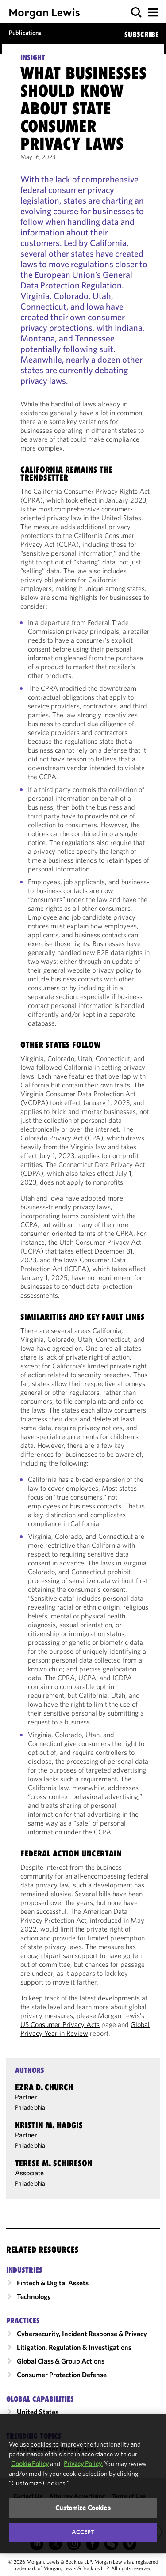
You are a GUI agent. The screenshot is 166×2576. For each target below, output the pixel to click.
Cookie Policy (30, 2463)
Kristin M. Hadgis (49, 2125)
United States (37, 2411)
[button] (136, 12)
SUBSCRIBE (141, 34)
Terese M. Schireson (54, 2163)
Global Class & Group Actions (60, 2360)
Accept (83, 2532)
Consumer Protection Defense (62, 2374)
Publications (25, 33)
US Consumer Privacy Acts (60, 2024)
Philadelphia (30, 2107)
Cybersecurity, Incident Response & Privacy (82, 2333)
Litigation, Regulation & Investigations (74, 2347)
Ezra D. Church (44, 2087)
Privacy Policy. (83, 2463)
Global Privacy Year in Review (85, 2029)
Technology (34, 2296)
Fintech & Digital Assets (53, 2282)
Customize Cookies (83, 2508)
